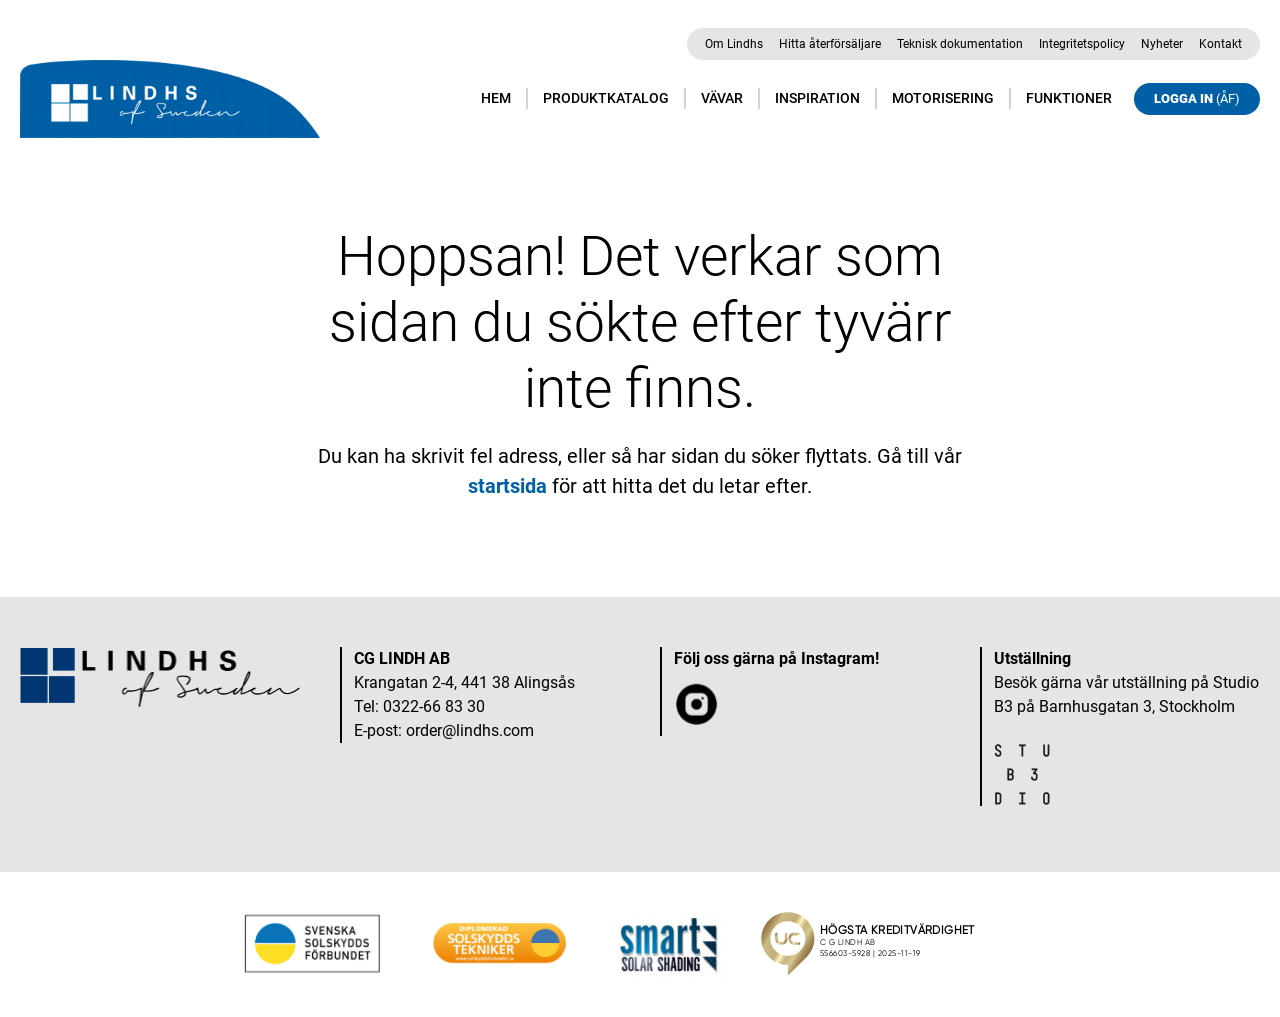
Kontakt (1220, 44)
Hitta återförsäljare (830, 44)
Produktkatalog (606, 98)
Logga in (1197, 98)
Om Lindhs (734, 44)
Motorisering (943, 98)
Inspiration (817, 98)
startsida (507, 486)
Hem (496, 98)
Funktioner (1069, 98)
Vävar (722, 98)
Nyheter (1162, 44)
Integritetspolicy (1082, 44)
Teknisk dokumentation (960, 44)
